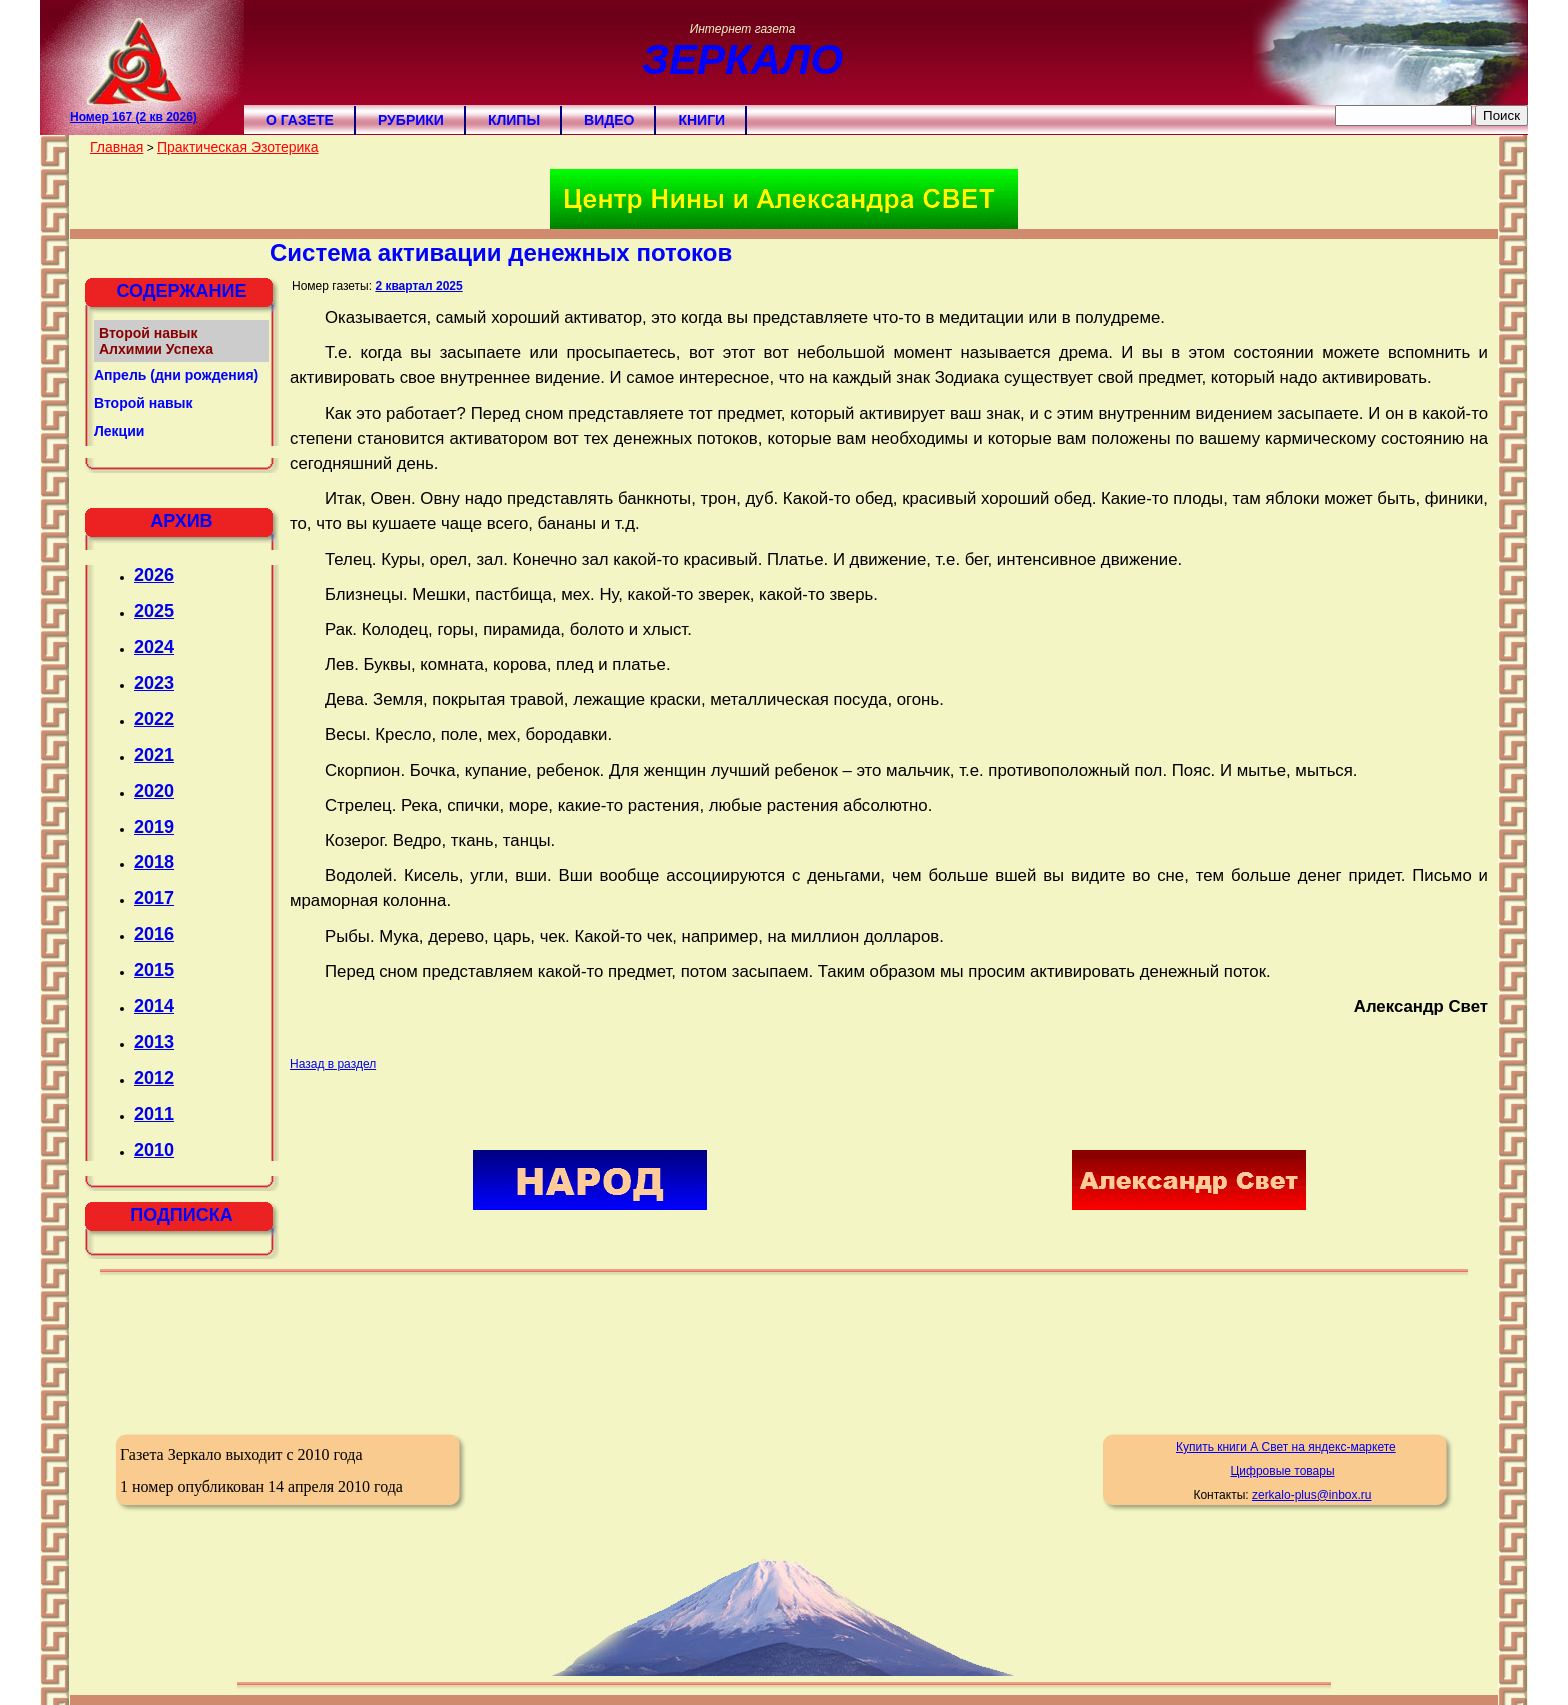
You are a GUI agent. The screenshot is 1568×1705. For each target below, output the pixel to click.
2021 (154, 755)
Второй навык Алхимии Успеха (156, 341)
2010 (154, 1150)
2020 (154, 791)
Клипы (514, 120)
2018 (154, 862)
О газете (300, 120)
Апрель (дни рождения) (176, 375)
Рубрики (411, 120)
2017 (154, 898)
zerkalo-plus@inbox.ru (1312, 1495)
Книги (701, 120)
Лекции (119, 431)
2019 (154, 827)
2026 (154, 575)
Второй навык (143, 403)
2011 (154, 1114)
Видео (609, 120)
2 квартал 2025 (418, 286)
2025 (154, 611)
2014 (154, 1006)
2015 (154, 970)
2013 (154, 1042)
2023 (154, 683)
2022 (154, 719)
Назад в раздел (333, 1064)
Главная (116, 147)
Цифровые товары (1282, 1471)
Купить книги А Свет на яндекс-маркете (1286, 1447)
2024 (154, 647)
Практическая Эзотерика (238, 147)
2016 (154, 934)
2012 (154, 1078)
